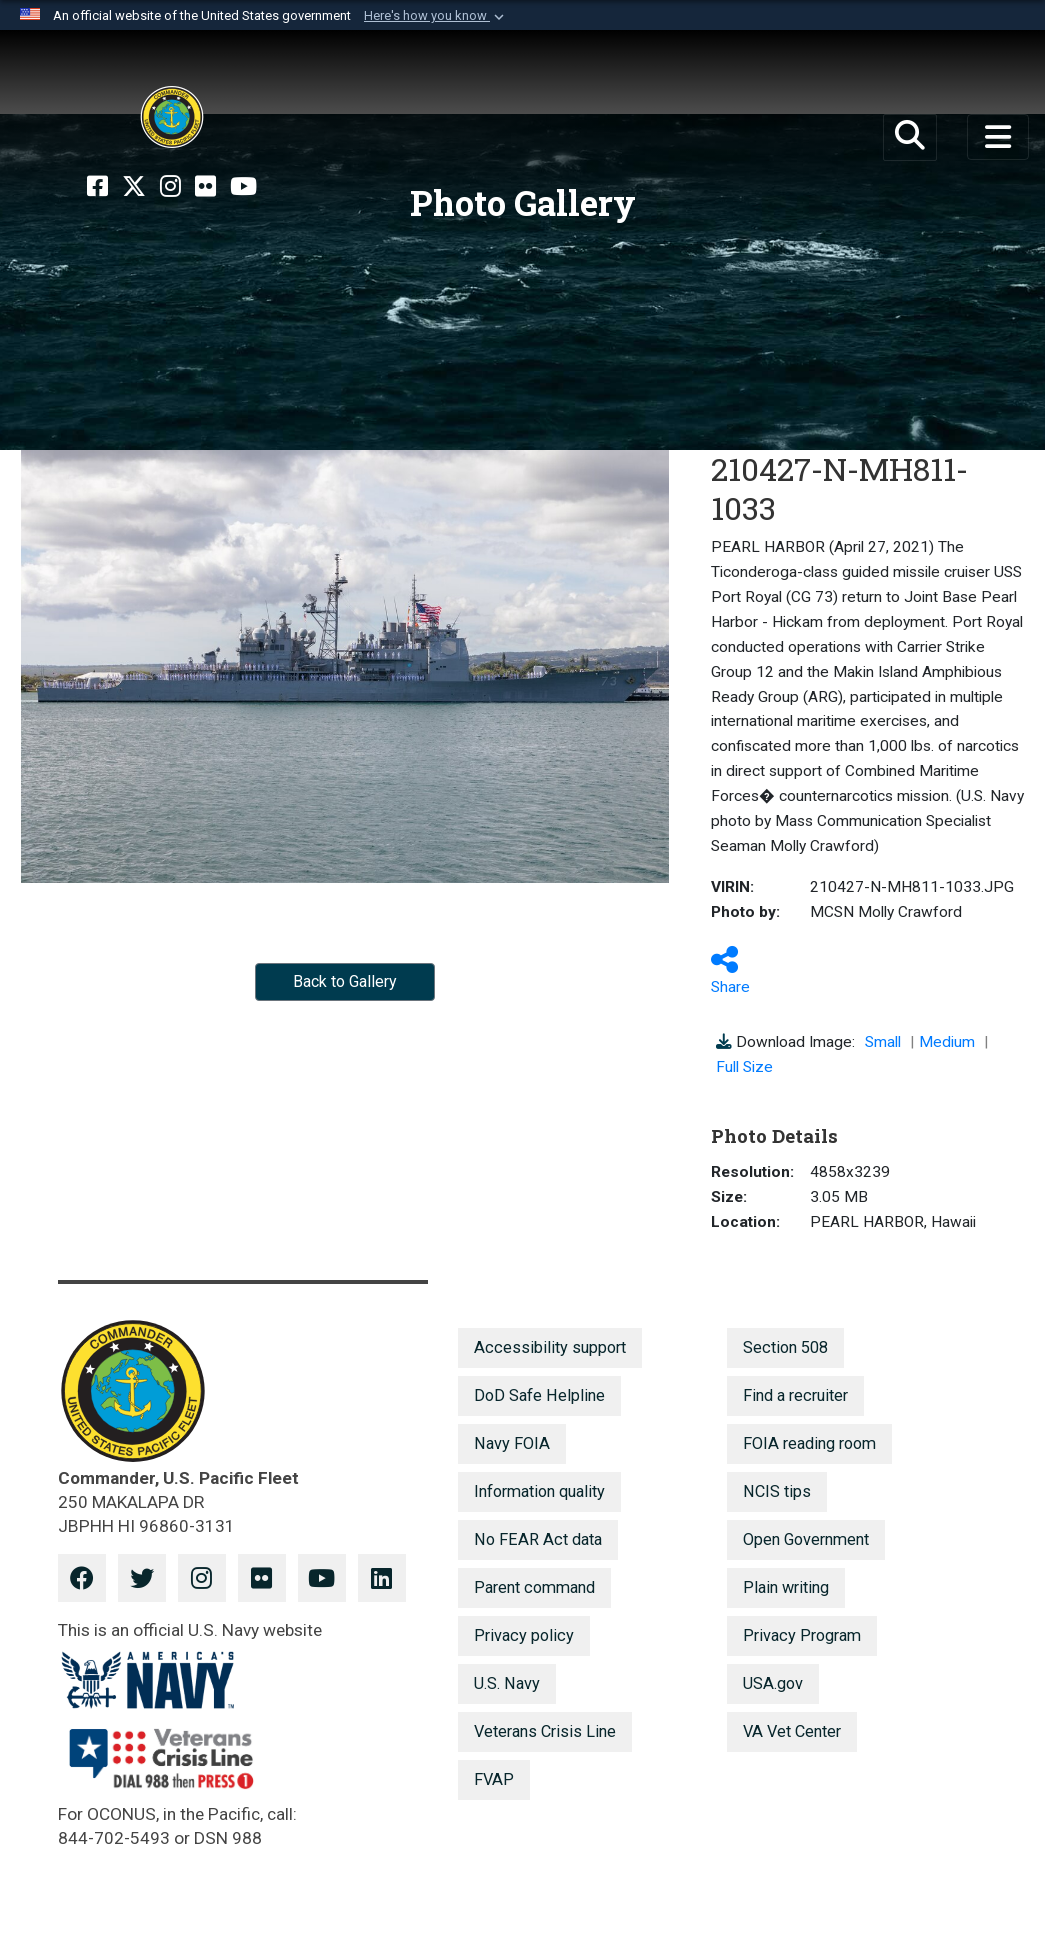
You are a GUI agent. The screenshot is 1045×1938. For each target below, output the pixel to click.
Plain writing (786, 1587)
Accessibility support (550, 1347)
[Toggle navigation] (998, 137)
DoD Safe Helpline (539, 1395)
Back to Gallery (345, 981)
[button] (436, 16)
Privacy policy (524, 1635)
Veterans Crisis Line (545, 1731)
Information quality (539, 1491)
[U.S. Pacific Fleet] (172, 117)
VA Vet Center (792, 1731)
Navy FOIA (512, 1443)
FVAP (494, 1779)
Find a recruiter (795, 1395)
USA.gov (773, 1683)
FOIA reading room (809, 1443)
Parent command (534, 1587)
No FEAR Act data (538, 1539)
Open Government (806, 1539)
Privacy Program (802, 1635)
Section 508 (785, 1347)
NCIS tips (777, 1491)
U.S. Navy (507, 1683)
